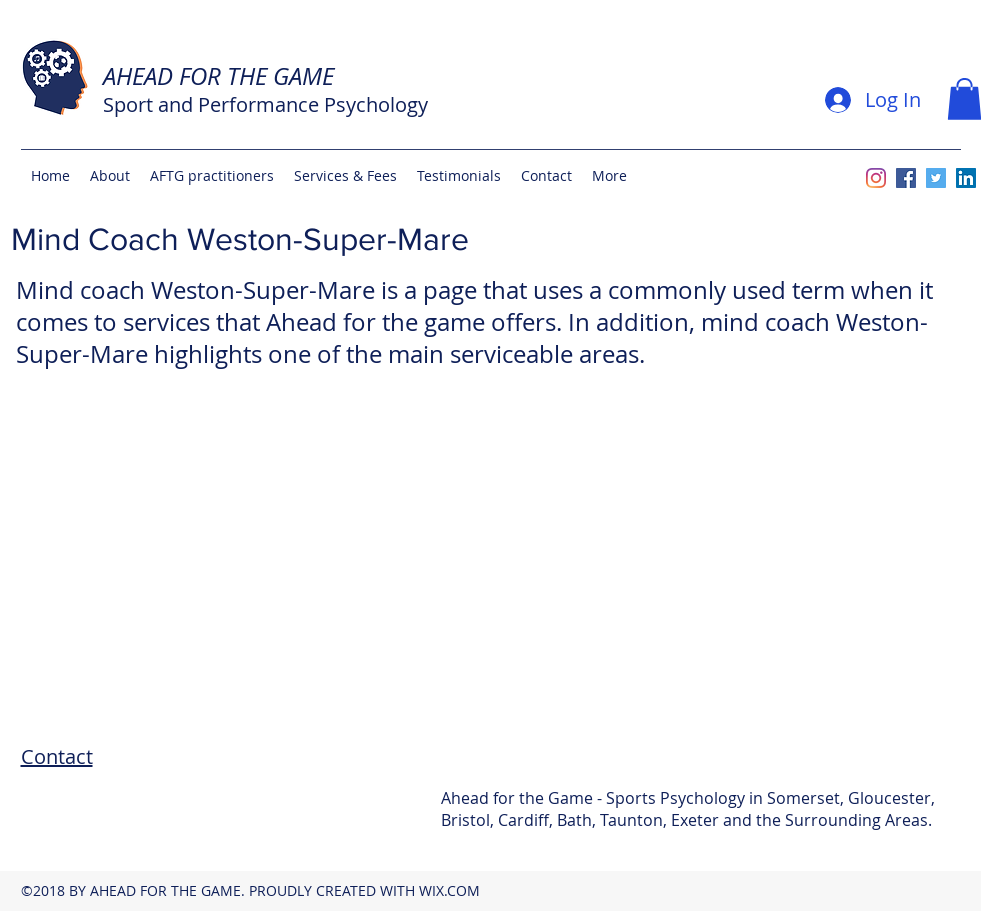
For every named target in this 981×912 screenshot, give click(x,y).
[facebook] (906, 178)
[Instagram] (876, 178)
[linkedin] (966, 178)
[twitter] (936, 178)
